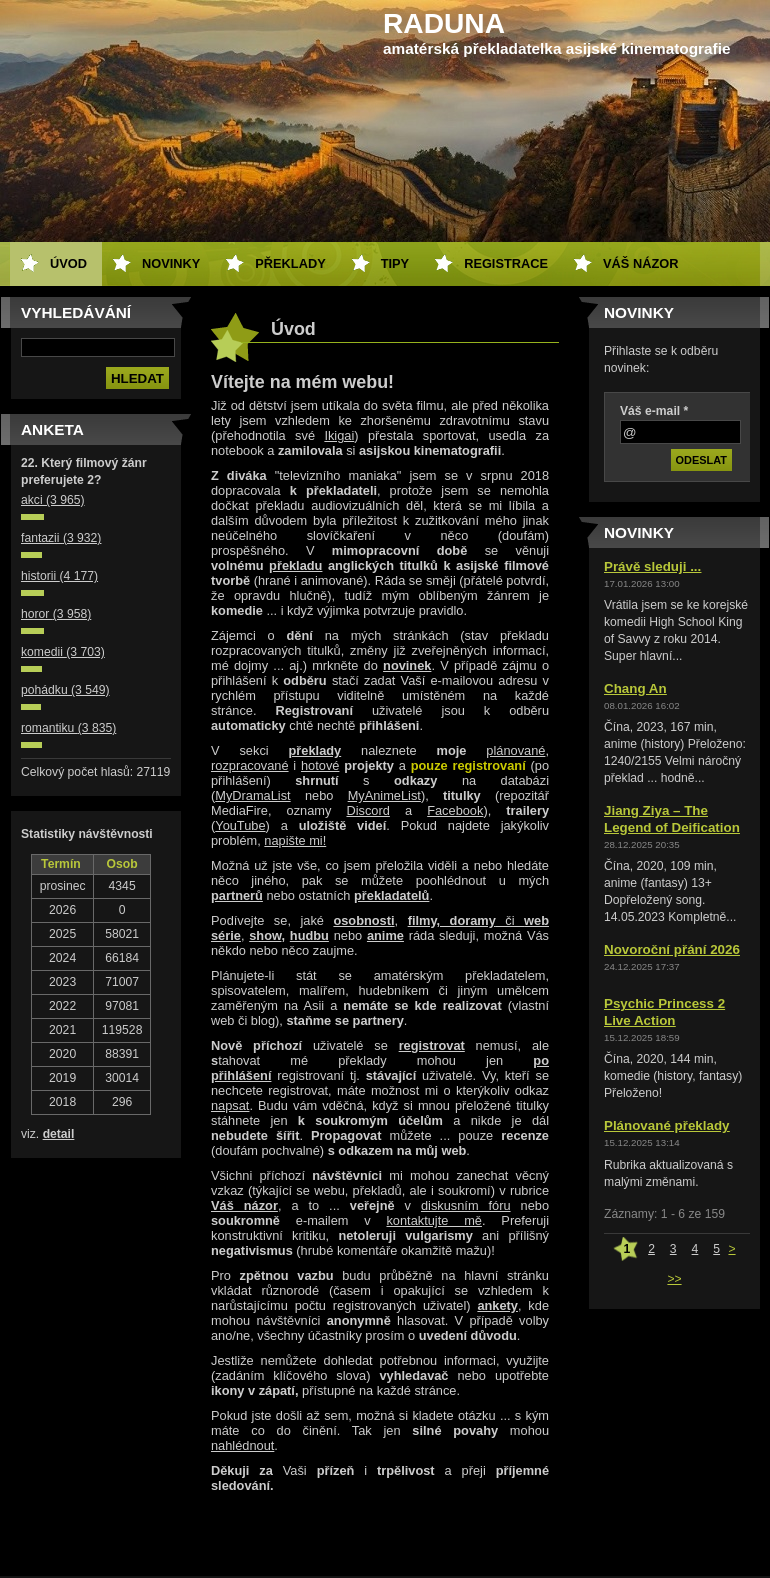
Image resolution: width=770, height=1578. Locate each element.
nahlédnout (242, 1445)
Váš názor (640, 263)
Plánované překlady (667, 1125)
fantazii (61, 538)
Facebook (455, 810)
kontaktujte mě (434, 1220)
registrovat (432, 1045)
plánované (515, 750)
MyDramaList (252, 795)
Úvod (68, 263)
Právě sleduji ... (652, 566)
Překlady (290, 263)
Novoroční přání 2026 (672, 949)
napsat (230, 1105)
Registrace (506, 263)
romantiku (68, 728)
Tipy (395, 263)
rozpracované (250, 765)
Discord (367, 810)
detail (59, 1134)
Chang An (635, 688)
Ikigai (339, 435)
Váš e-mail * (654, 411)
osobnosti (363, 920)
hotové (320, 765)
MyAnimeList (384, 795)
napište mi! (295, 840)
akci (53, 500)
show (265, 935)
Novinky (171, 263)
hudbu (309, 935)
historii (59, 576)
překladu (295, 565)
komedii (63, 652)
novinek (407, 665)
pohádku (65, 690)
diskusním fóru (466, 1205)
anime (385, 935)
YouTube (240, 825)
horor (56, 614)
